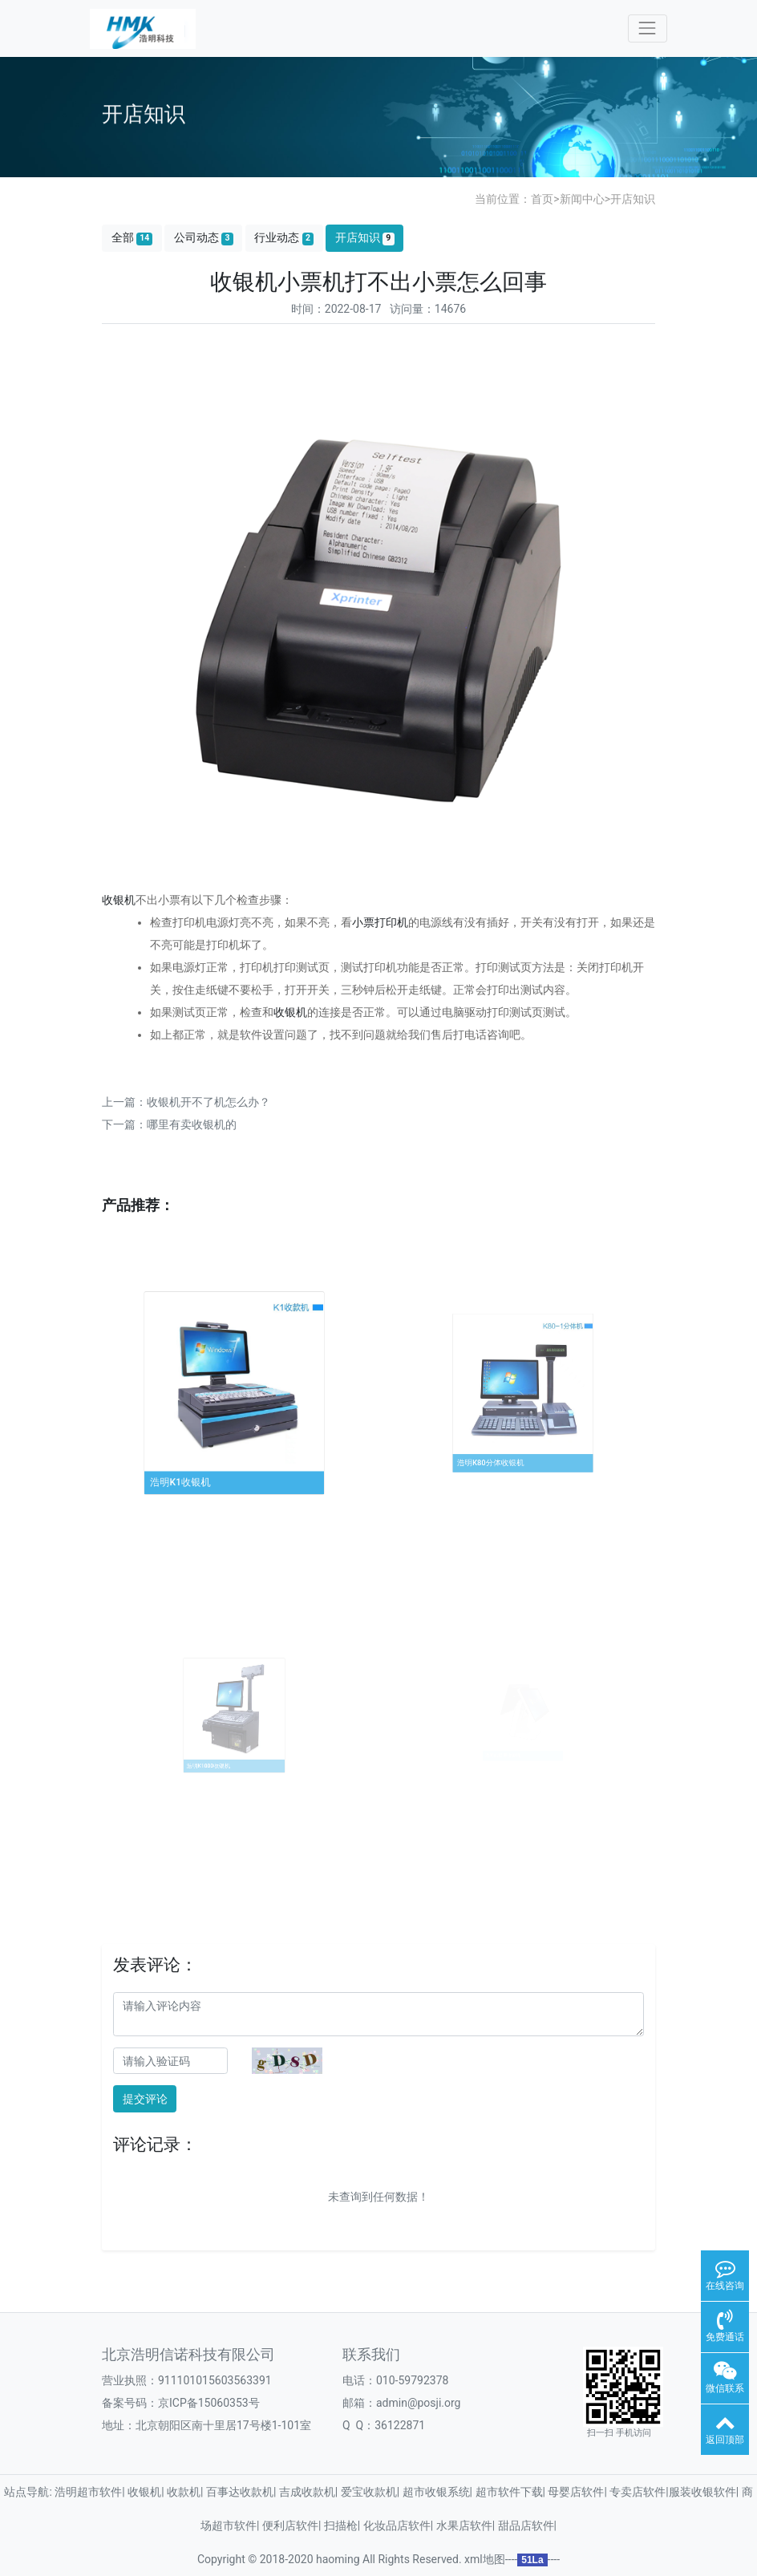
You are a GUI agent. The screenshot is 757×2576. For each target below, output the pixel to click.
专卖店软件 (637, 2491)
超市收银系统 (436, 2491)
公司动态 (203, 238)
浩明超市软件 (88, 2491)
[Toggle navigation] (647, 28)
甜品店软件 (526, 2525)
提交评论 (145, 2098)
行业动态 (284, 238)
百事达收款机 (239, 2491)
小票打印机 (380, 922)
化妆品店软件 (397, 2525)
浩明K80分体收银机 (503, 1435)
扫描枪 (341, 2525)
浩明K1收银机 (200, 1449)
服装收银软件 (702, 2491)
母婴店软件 (576, 2491)
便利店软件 (290, 2525)
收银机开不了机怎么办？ (208, 1102)
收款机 (183, 2491)
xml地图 (484, 2559)
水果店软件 (464, 2525)
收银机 (119, 899)
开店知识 (632, 198)
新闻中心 (582, 198)
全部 (132, 238)
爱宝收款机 (369, 2491)
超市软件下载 (509, 2491)
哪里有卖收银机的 (192, 1124)
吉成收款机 (307, 2491)
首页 (542, 198)
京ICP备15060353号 (209, 2402)
